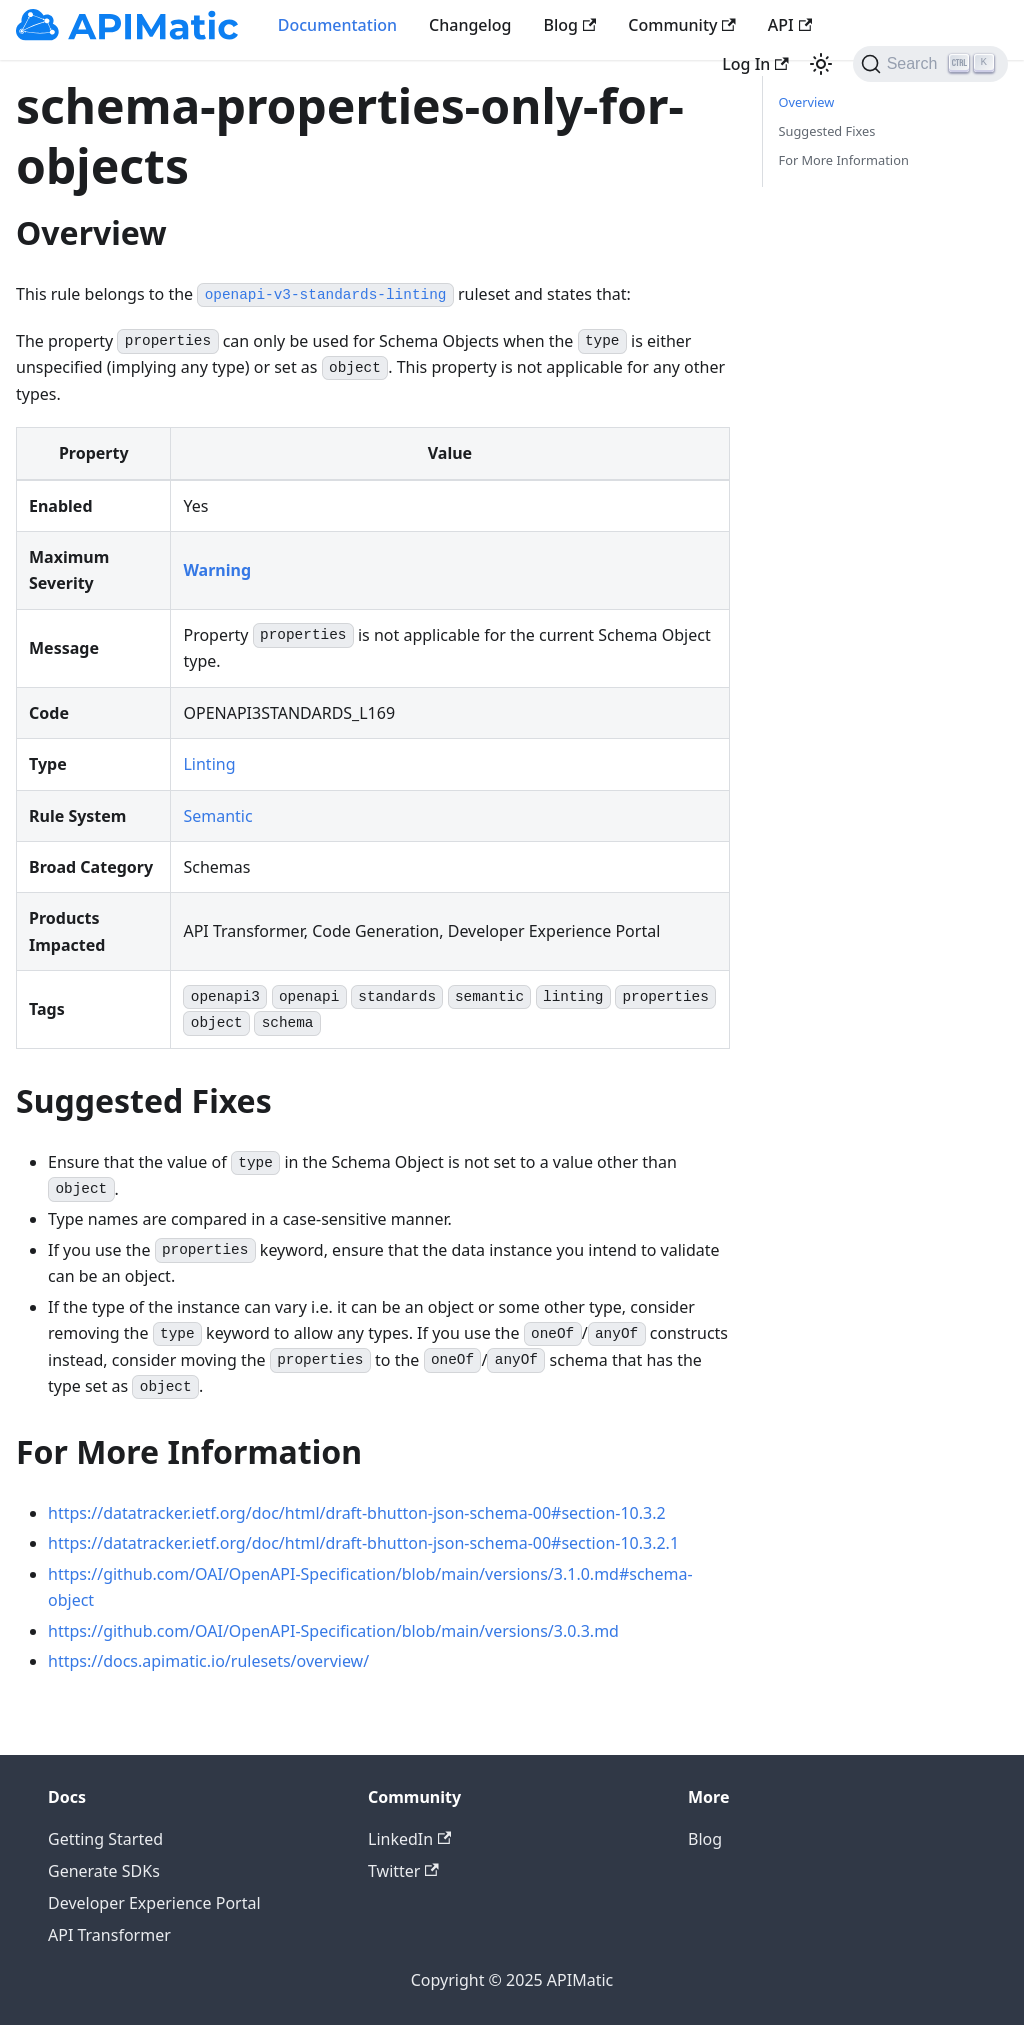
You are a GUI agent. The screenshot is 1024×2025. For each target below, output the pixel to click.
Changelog (470, 25)
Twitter (403, 1871)
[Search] (930, 64)
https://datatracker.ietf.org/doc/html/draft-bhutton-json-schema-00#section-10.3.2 (357, 1513)
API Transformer (109, 1935)
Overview (807, 102)
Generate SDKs (104, 1871)
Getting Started (105, 1839)
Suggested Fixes (827, 131)
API (790, 25)
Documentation (337, 25)
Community (682, 25)
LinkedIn (409, 1839)
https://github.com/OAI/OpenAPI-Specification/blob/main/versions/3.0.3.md (333, 1631)
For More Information (844, 160)
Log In (755, 64)
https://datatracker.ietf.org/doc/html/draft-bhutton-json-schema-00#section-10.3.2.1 (363, 1543)
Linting (209, 764)
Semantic (217, 816)
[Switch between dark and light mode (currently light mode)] (821, 64)
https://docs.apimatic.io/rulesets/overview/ (208, 1661)
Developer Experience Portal (154, 1903)
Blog (570, 25)
